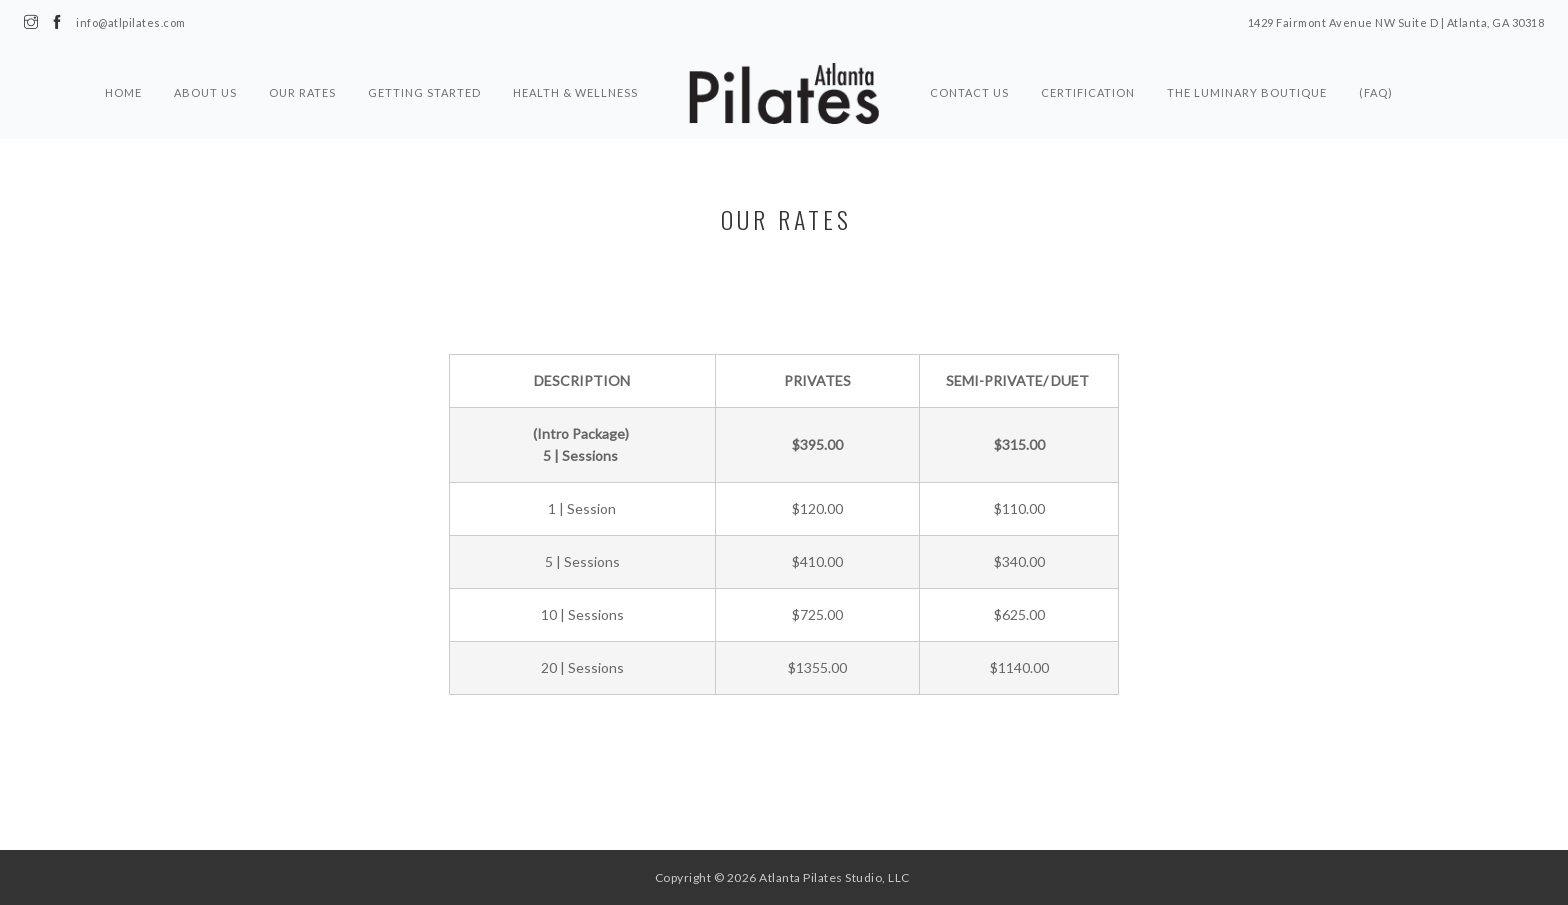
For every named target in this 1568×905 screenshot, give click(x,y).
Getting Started (424, 92)
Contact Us (969, 92)
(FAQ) (1376, 92)
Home (123, 92)
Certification (1088, 92)
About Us (205, 92)
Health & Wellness (575, 92)
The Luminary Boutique (1247, 92)
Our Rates (302, 92)
